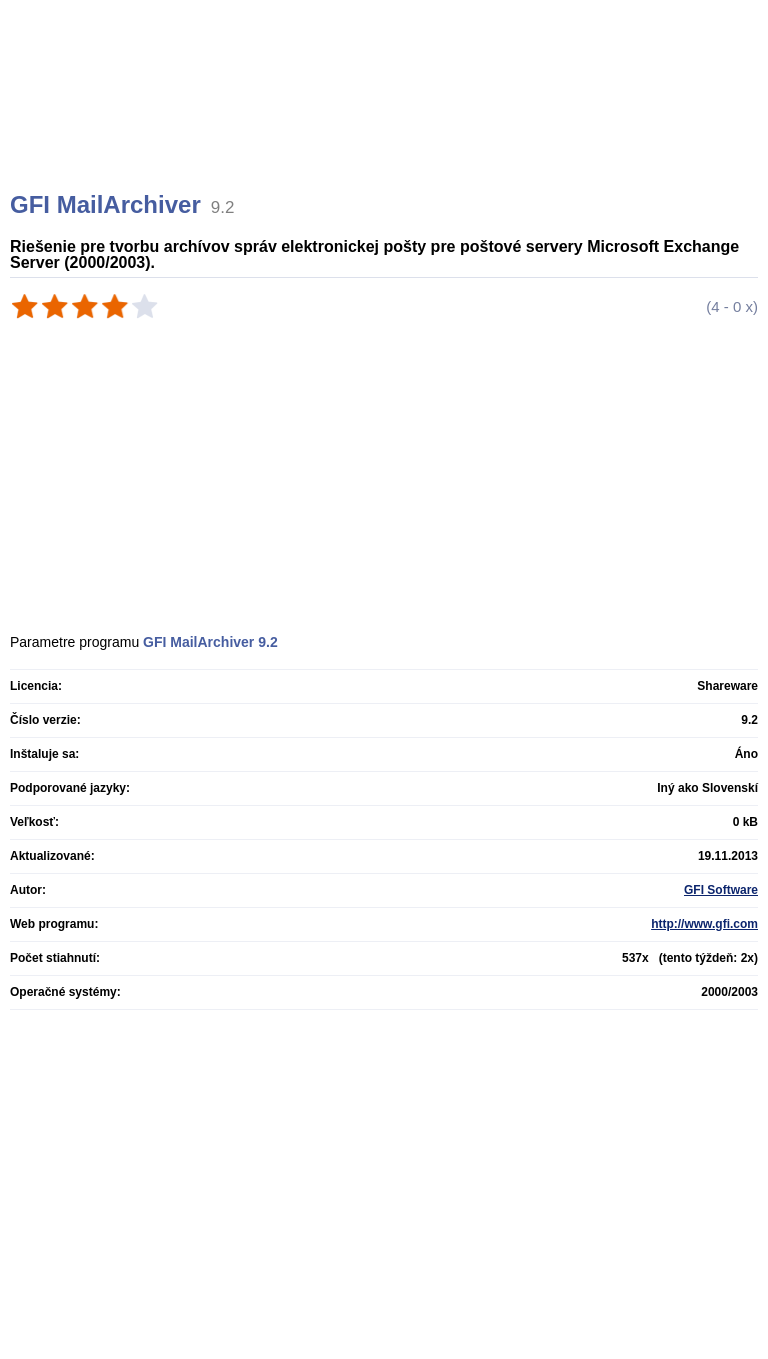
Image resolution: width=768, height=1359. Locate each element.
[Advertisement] (386, 120)
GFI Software (721, 890)
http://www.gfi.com (704, 924)
